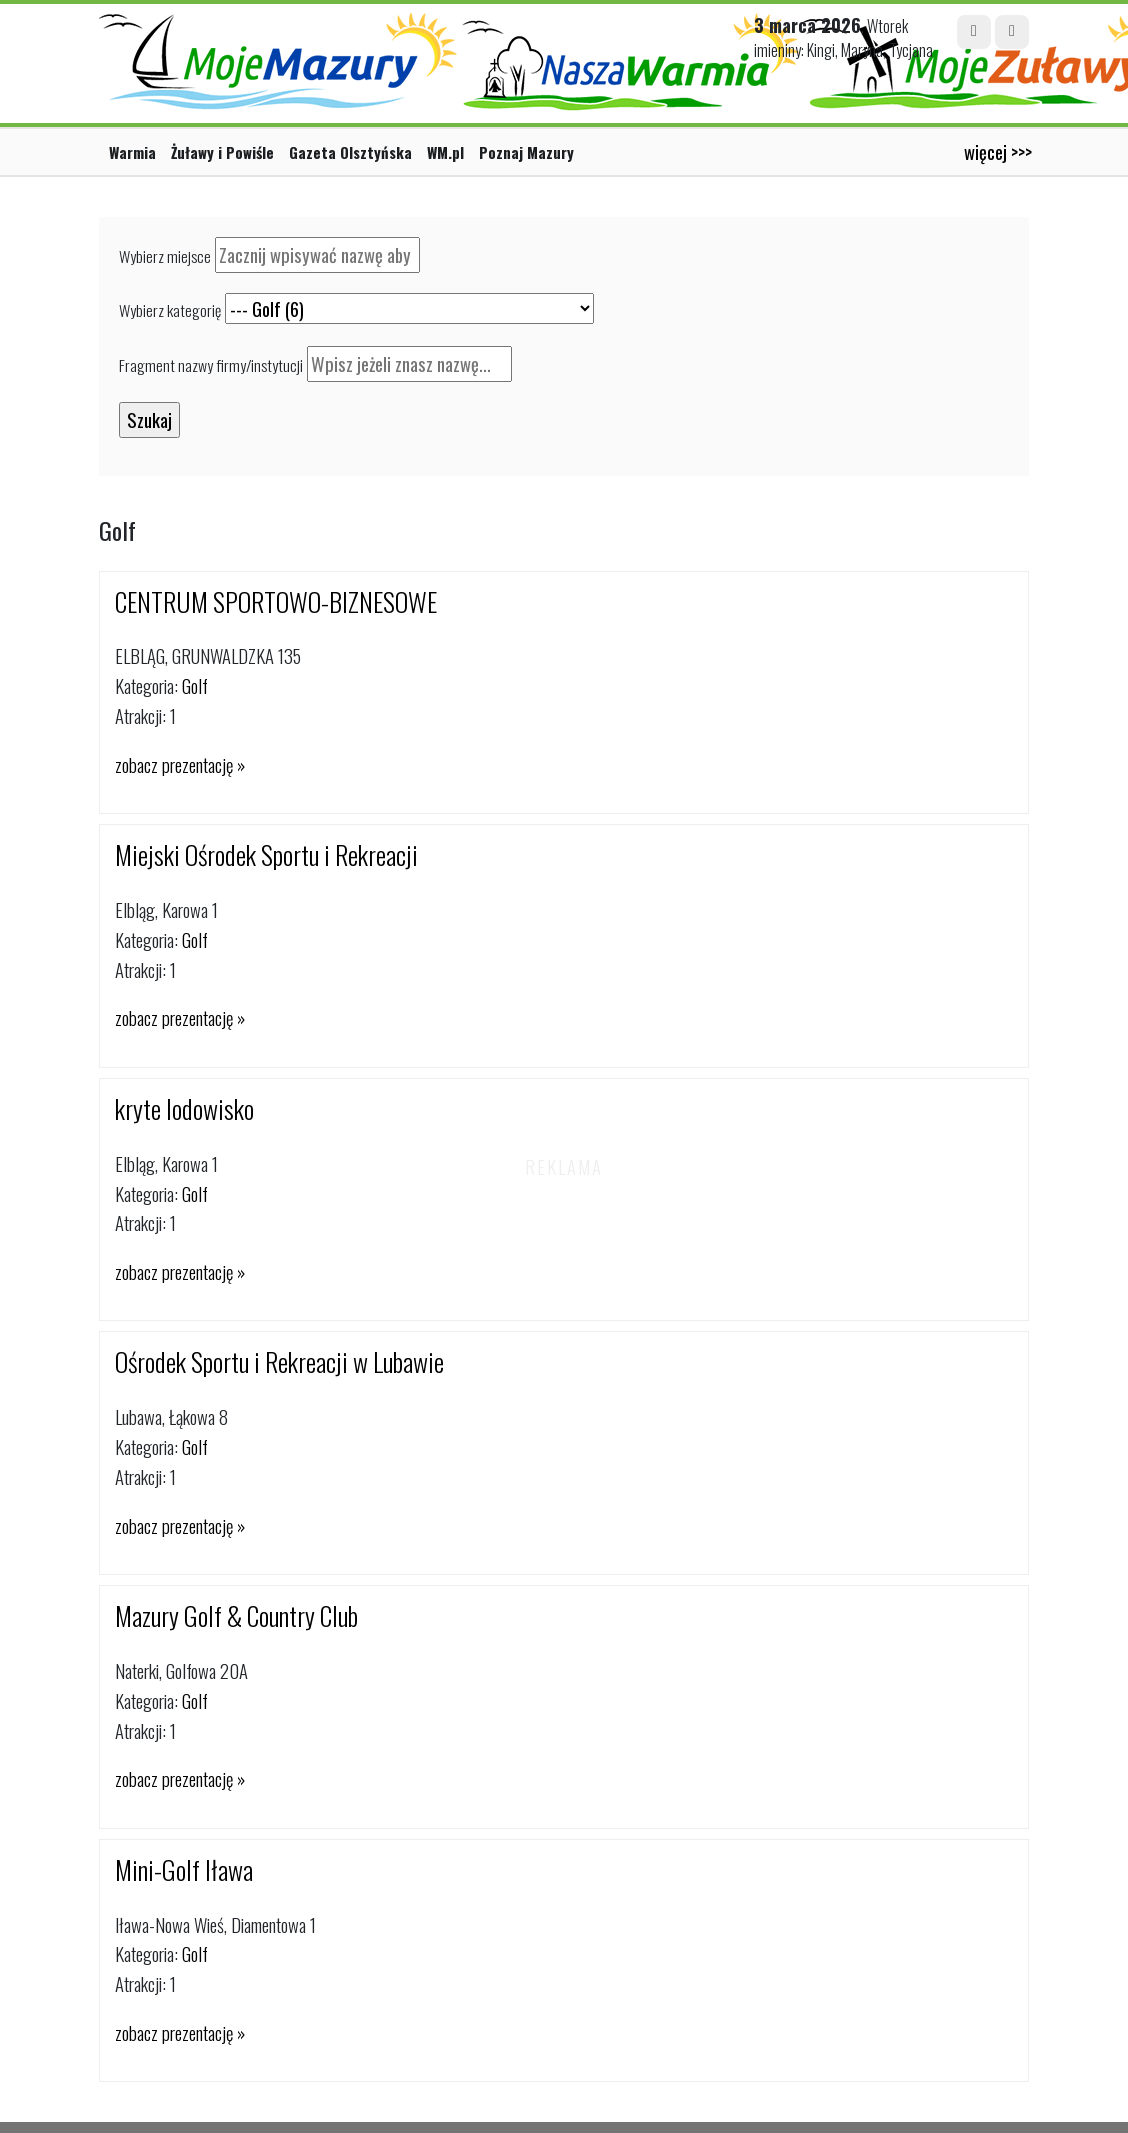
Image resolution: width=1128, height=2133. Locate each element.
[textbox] (317, 255)
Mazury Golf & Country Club (236, 1615)
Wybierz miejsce (165, 256)
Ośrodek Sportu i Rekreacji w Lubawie (279, 1361)
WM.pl (445, 152)
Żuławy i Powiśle (222, 152)
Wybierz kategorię (170, 310)
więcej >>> (998, 151)
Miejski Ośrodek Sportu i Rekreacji (266, 854)
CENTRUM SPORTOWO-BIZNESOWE (276, 601)
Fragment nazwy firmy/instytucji (211, 365)
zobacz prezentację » (180, 764)
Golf (195, 685)
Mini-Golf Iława (184, 1869)
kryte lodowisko (184, 1108)
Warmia (132, 152)
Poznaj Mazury (526, 152)
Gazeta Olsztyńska (350, 152)
